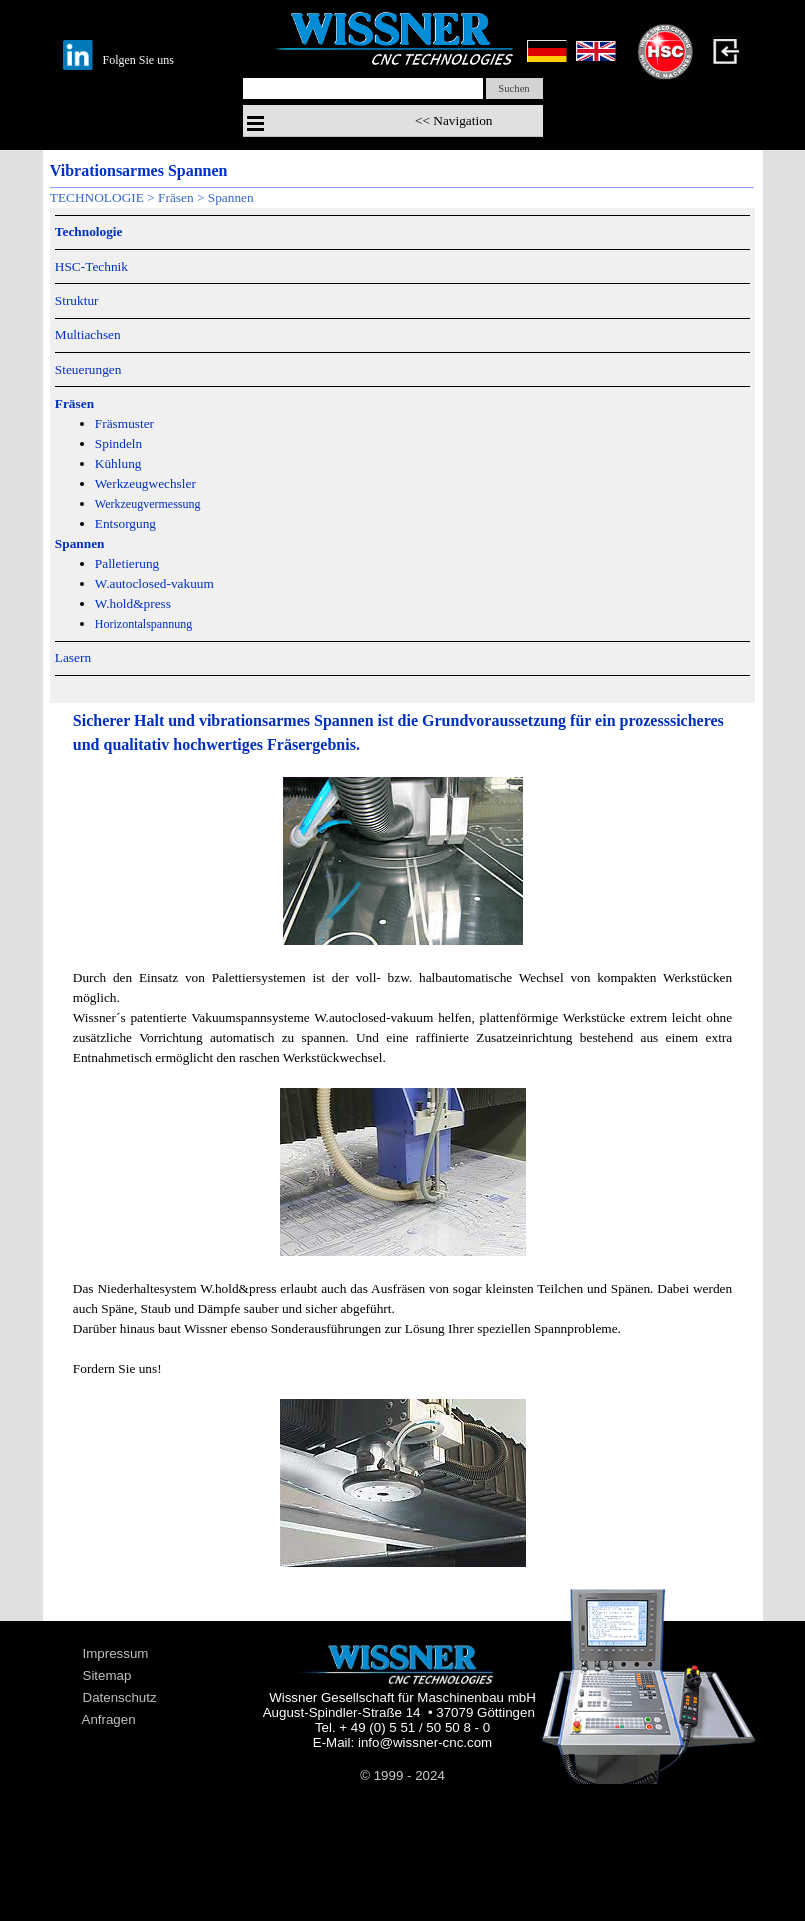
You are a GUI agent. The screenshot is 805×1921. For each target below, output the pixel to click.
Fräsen (176, 197)
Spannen (231, 197)
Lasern (73, 657)
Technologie (89, 231)
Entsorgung (125, 523)
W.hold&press (133, 603)
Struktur (77, 300)
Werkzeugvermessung (148, 504)
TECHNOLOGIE (97, 197)
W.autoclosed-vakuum (154, 583)
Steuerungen (88, 369)
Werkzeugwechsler (145, 483)
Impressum (116, 1653)
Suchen (513, 88)
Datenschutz (120, 1697)
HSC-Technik (91, 266)
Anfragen (109, 1719)
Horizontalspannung (143, 624)
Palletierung (127, 563)
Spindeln (118, 443)
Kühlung (118, 463)
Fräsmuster (124, 423)
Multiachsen (88, 334)
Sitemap (107, 1675)
